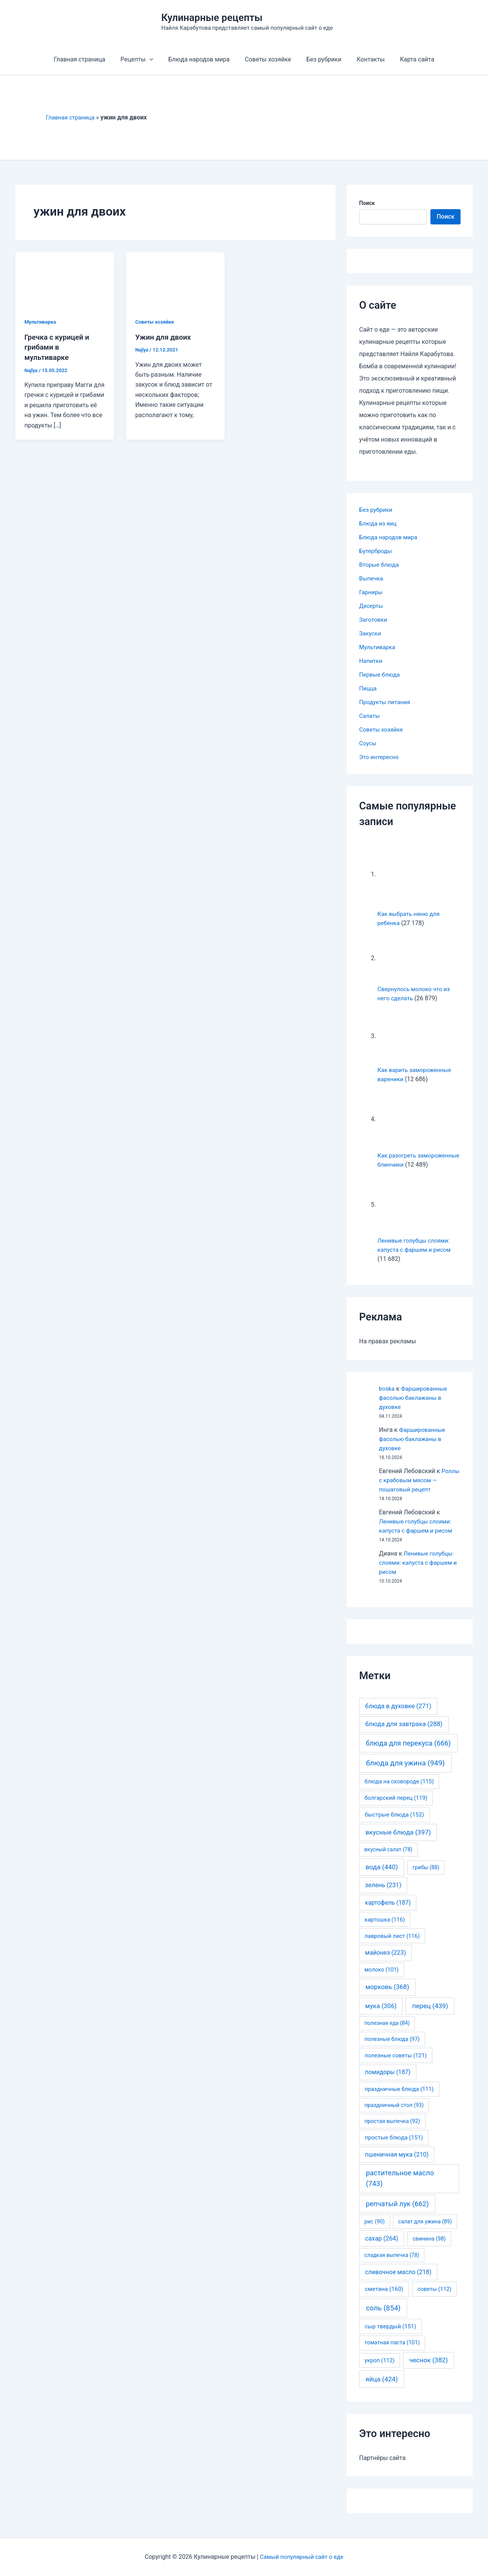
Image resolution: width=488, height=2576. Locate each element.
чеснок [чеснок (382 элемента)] (428, 2369)
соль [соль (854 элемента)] (383, 2317)
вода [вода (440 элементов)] (382, 1876)
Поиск (367, 203)
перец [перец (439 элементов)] (430, 2015)
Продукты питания (386, 702)
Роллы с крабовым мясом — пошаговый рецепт (420, 1489)
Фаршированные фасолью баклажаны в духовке (414, 1407)
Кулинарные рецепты (212, 17)
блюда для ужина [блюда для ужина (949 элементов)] (405, 1772)
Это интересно (380, 757)
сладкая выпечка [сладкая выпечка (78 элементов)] (391, 2264)
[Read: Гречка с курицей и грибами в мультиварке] (64, 279)
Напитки (371, 660)
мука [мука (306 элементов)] (380, 2015)
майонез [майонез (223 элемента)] (385, 1961)
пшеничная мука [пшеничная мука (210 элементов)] (397, 2163)
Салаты (370, 715)
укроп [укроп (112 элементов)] (379, 2369)
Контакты (364, 59)
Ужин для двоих (164, 337)
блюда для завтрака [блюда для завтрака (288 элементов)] (404, 1733)
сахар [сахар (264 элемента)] (381, 2247)
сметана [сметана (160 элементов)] (384, 2298)
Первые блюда (380, 674)
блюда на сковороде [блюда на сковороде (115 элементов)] (399, 1790)
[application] (155, 59)
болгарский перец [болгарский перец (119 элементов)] (395, 1807)
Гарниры (371, 592)
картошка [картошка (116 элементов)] (384, 1928)
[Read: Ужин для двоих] (175, 279)
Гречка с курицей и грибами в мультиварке (58, 346)
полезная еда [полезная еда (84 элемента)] (387, 2032)
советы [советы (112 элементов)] (434, 2298)
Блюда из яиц (378, 523)
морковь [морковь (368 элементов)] (387, 1996)
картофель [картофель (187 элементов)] (388, 1911)
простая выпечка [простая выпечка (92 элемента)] (392, 2130)
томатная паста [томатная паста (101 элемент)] (392, 2352)
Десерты (371, 605)
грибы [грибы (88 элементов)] (426, 1876)
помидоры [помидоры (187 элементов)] (387, 2081)
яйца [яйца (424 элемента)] (382, 2388)
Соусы (368, 743)
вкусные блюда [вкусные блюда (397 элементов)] (398, 1841)
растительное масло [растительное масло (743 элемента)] (400, 2187)
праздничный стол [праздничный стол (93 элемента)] (394, 2114)
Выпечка (371, 578)
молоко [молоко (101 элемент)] (381, 1979)
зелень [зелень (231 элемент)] (383, 1894)
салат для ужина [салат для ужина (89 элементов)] (425, 2231)
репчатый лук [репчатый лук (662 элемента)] (397, 2213)
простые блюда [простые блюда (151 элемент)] (394, 2146)
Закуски (370, 633)
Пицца (368, 688)
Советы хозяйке (268, 59)
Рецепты (143, 59)
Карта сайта (408, 59)
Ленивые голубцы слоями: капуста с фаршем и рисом (417, 1572)
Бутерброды (376, 551)
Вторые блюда (380, 564)
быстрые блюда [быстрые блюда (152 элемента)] (394, 1823)
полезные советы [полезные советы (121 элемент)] (395, 2064)
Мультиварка (41, 322)
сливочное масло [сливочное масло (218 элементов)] (398, 2281)
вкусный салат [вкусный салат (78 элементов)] (388, 1858)
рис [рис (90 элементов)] (374, 2231)
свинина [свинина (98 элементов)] (429, 2248)
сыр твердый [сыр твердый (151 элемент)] (390, 2335)
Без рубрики (321, 59)
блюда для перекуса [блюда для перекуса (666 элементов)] (408, 1752)
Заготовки (373, 619)
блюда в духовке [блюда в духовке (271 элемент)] (398, 1715)
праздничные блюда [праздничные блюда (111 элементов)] (398, 2098)
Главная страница (88, 59)
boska (387, 1397)
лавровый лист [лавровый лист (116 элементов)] (391, 1945)
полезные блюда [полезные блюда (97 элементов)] (392, 2048)
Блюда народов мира (202, 59)
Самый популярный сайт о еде (302, 2556)
